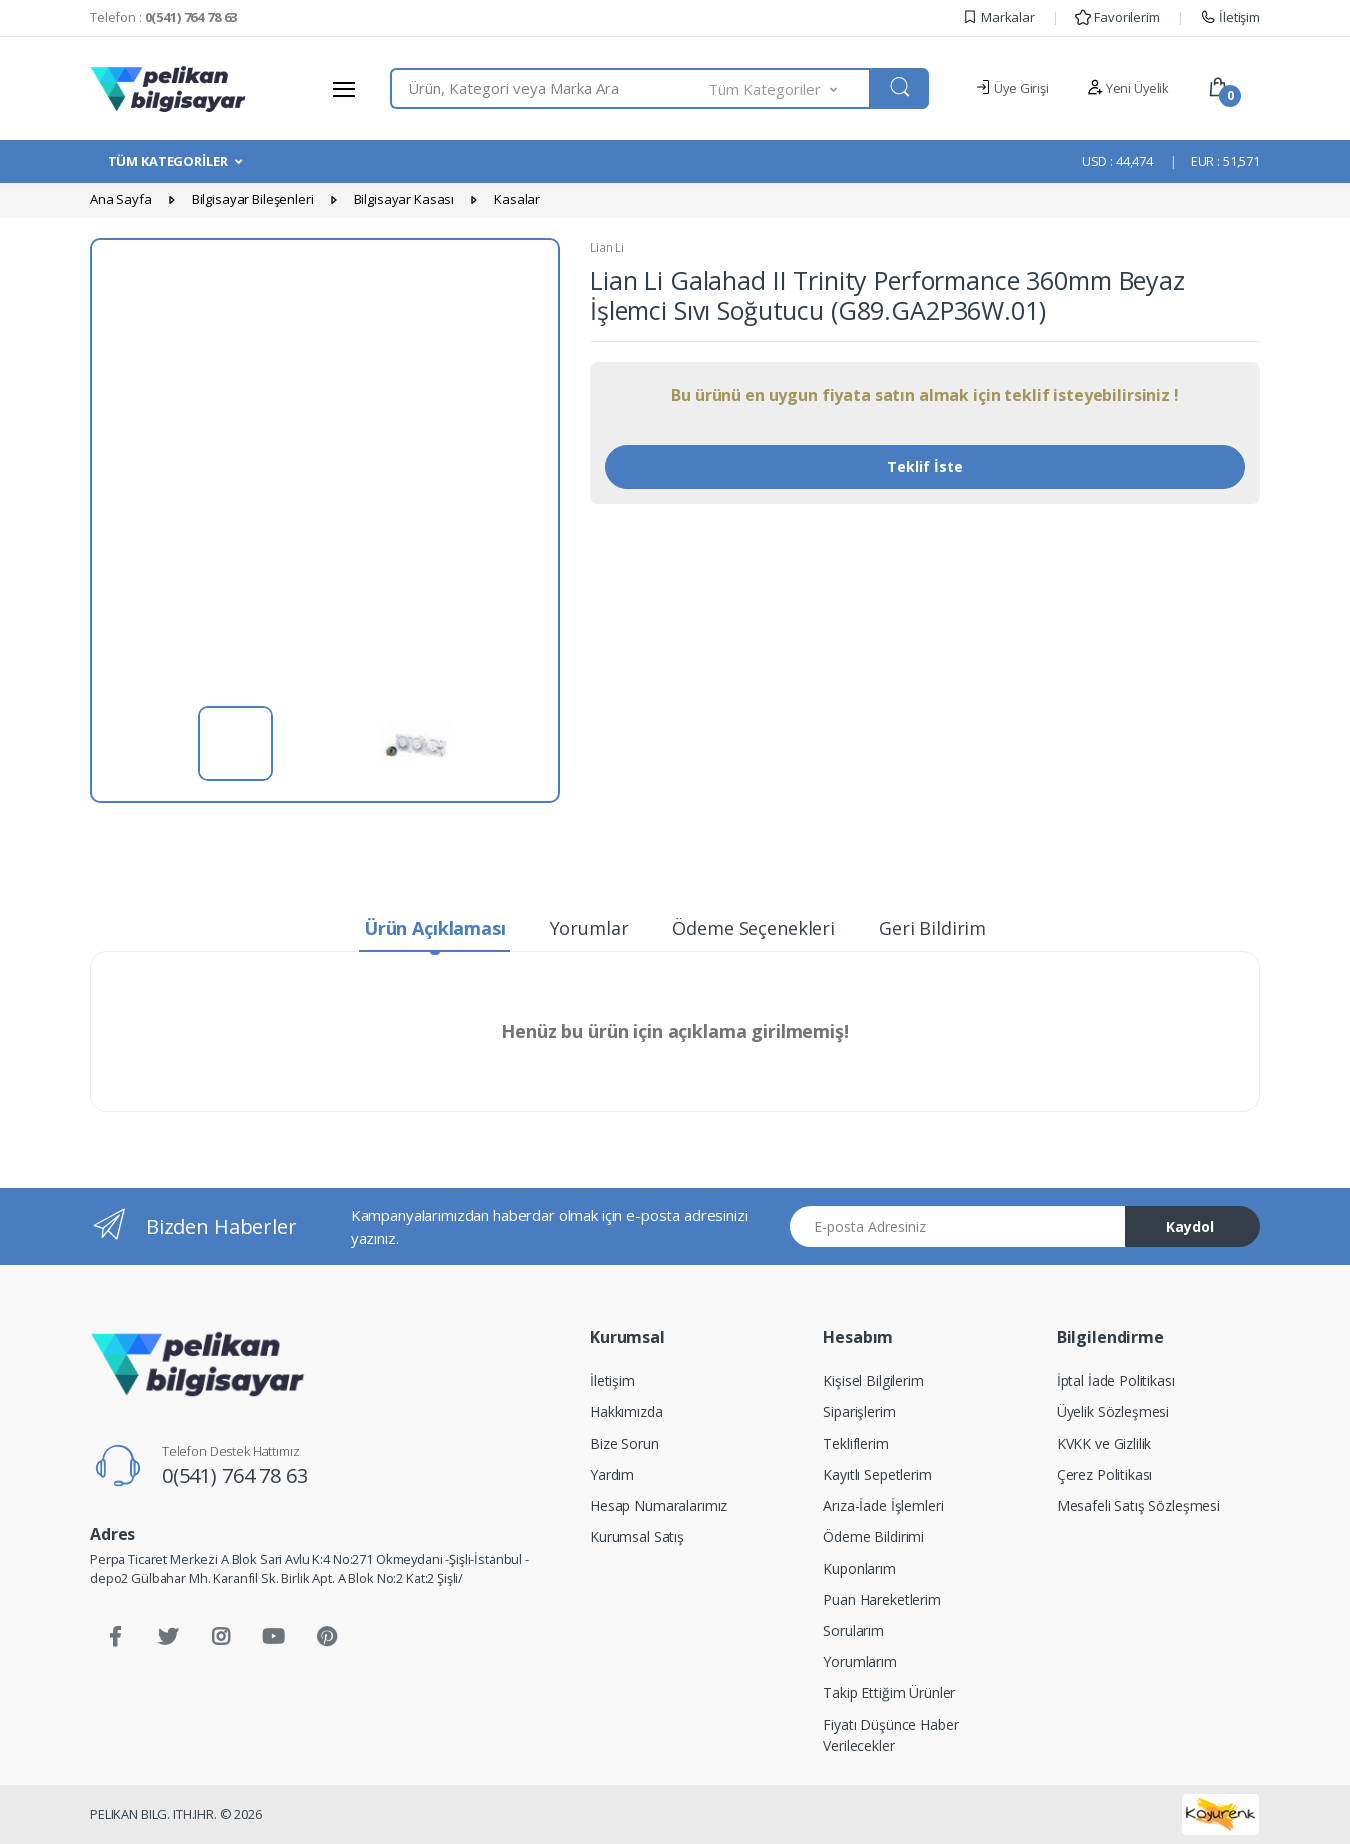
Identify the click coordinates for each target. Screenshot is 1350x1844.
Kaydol (1190, 1226)
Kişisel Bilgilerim (873, 1380)
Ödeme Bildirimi (873, 1536)
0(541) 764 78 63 (235, 1475)
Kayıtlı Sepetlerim (877, 1474)
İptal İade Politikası (1116, 1380)
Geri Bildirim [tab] (932, 928)
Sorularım (853, 1630)
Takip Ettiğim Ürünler (889, 1692)
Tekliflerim (855, 1443)
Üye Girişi (1011, 88)
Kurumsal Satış (637, 1536)
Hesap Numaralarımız (658, 1505)
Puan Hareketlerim (882, 1599)
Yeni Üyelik (1128, 88)
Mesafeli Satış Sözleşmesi (1138, 1505)
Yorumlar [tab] (589, 928)
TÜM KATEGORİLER (168, 161)
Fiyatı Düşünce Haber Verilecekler (890, 1735)
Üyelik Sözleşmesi (1113, 1411)
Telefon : (163, 17)
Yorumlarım (860, 1661)
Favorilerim (1117, 17)
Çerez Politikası (1105, 1474)
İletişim (1230, 17)
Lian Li (607, 247)
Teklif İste (925, 466)
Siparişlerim (859, 1411)
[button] (790, 88)
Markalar (998, 17)
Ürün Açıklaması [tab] (435, 928)
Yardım (612, 1474)
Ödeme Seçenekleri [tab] (753, 928)
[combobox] (549, 88)
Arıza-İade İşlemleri (883, 1505)
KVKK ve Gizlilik (1104, 1443)
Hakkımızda (626, 1411)
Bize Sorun (624, 1443)
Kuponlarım (859, 1568)
